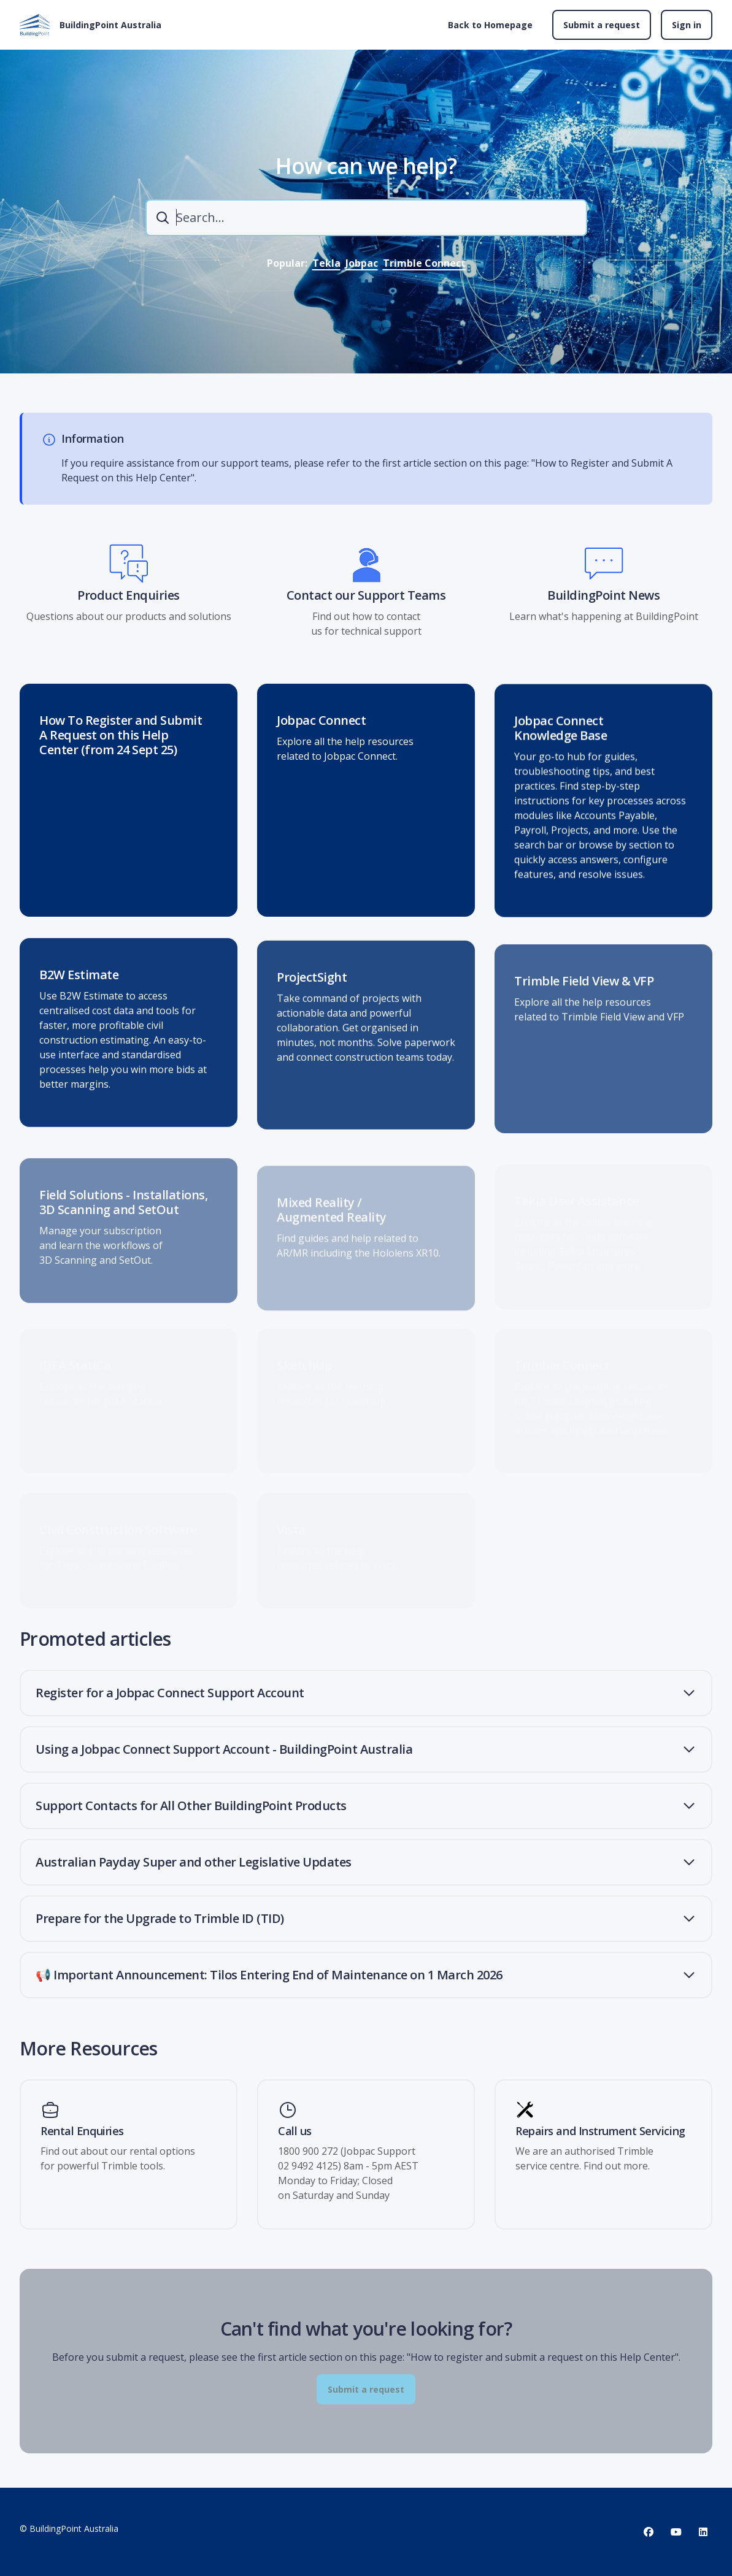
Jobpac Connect (321, 734)
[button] (366, 1693)
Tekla (326, 263)
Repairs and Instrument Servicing (600, 2131)
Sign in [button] (686, 25)
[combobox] (366, 217)
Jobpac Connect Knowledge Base (560, 750)
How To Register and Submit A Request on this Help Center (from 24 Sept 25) (120, 744)
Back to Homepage (490, 25)
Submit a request (601, 25)
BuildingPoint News (603, 604)
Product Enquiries (128, 604)
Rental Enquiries (82, 2131)
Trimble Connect (424, 263)
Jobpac (361, 263)
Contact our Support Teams (366, 604)
